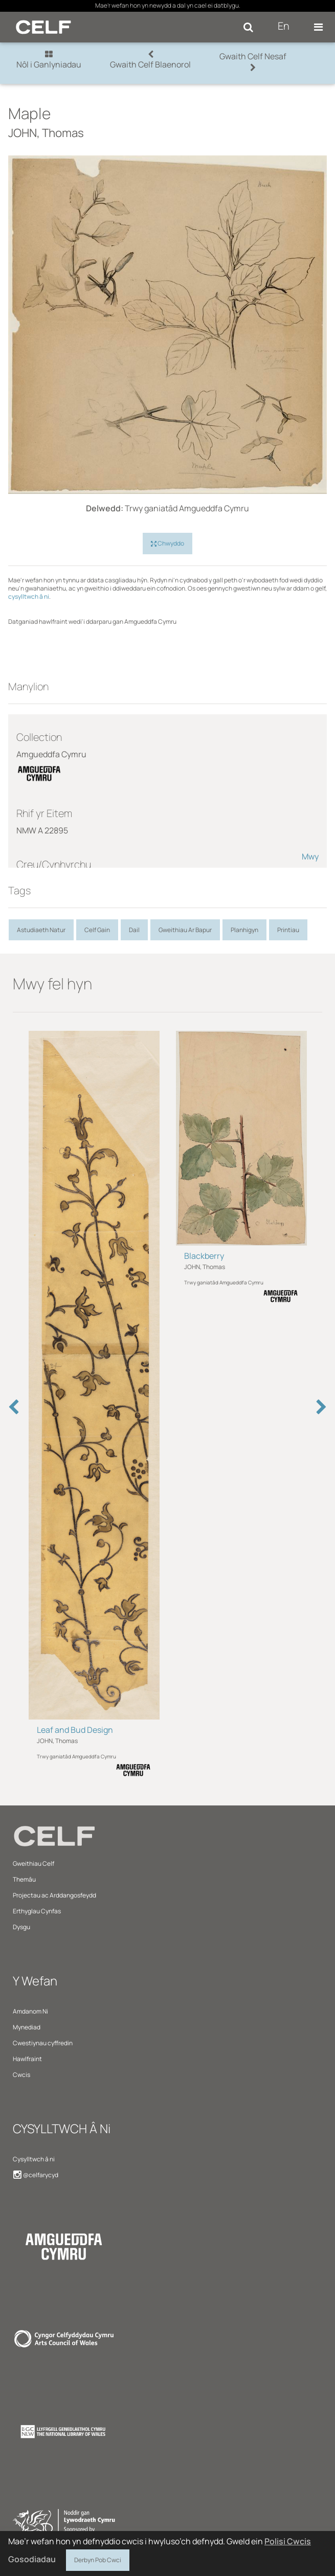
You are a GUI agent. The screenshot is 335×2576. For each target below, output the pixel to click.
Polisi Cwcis (287, 2541)
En (283, 26)
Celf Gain (97, 929)
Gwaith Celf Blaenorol (150, 60)
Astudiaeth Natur (41, 929)
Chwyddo (167, 543)
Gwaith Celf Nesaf (252, 61)
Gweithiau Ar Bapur (185, 929)
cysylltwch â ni (28, 596)
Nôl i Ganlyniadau (48, 60)
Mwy (310, 856)
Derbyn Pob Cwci (97, 2558)
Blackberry (204, 1255)
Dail (134, 929)
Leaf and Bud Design (75, 1729)
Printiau (288, 929)
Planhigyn (244, 929)
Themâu (24, 1879)
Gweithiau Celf (33, 1863)
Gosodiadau (32, 2559)
